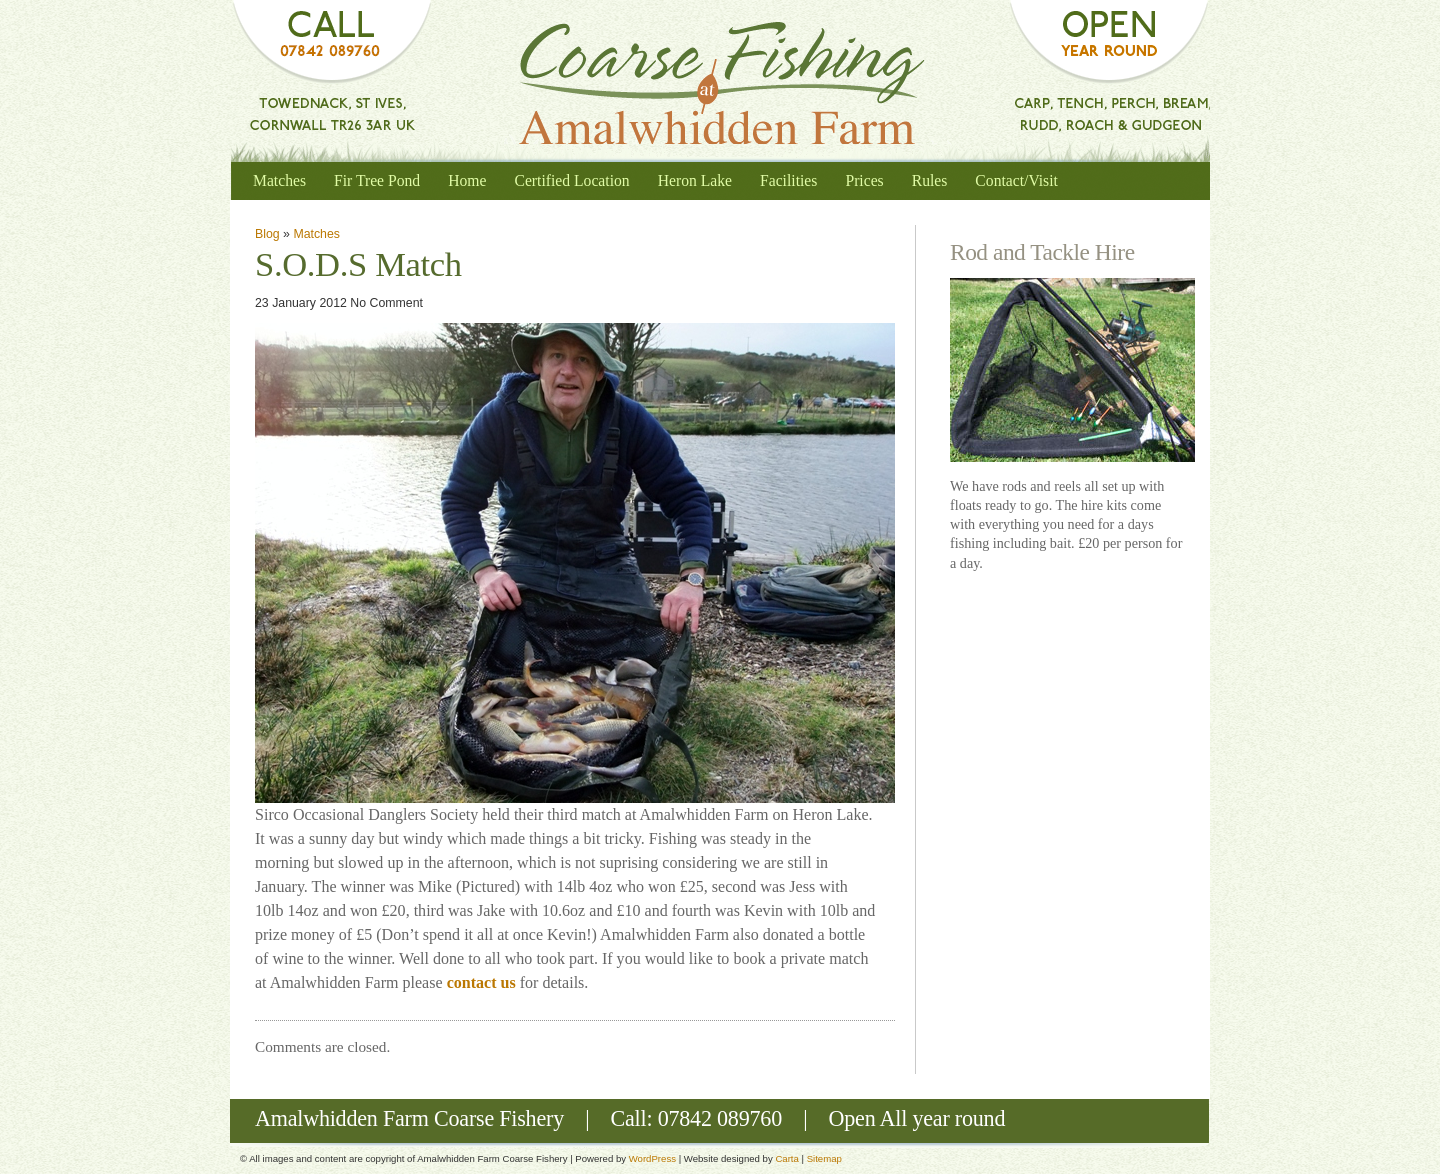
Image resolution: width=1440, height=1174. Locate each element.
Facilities (788, 180)
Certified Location (571, 180)
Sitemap (824, 1158)
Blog (267, 234)
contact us (483, 982)
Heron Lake (695, 180)
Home (467, 180)
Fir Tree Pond (377, 180)
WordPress (652, 1158)
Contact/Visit (1016, 180)
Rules (930, 180)
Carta (786, 1158)
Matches (279, 180)
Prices (864, 180)
